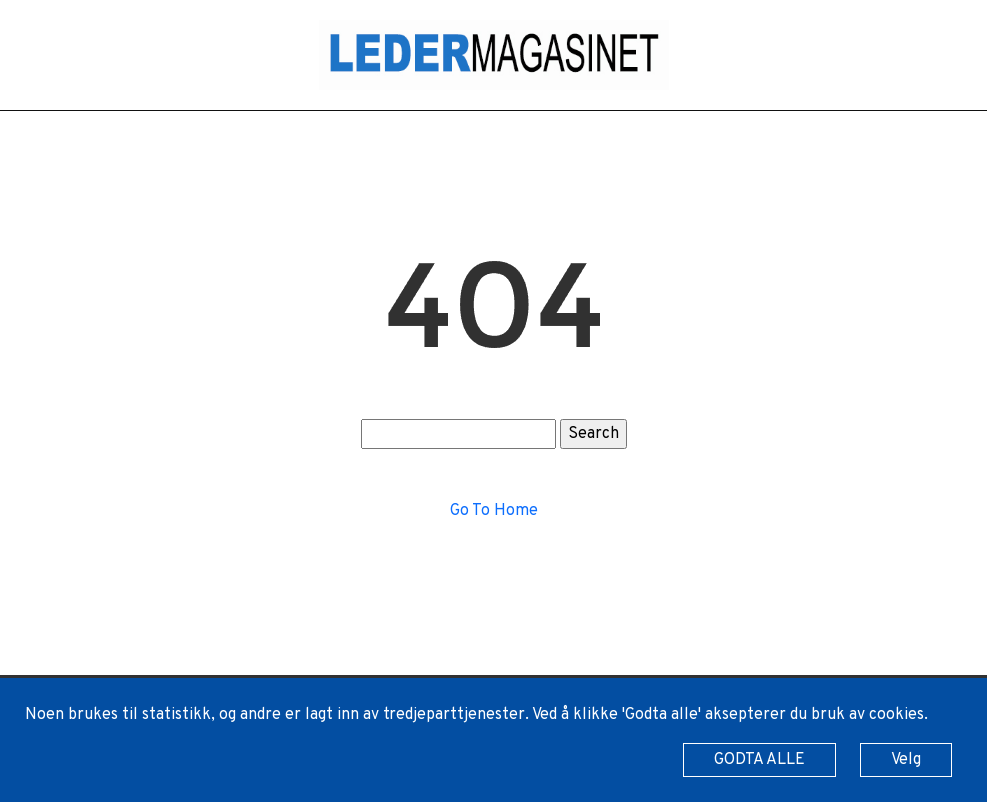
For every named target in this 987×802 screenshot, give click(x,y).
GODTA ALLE (759, 760)
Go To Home (494, 511)
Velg (906, 760)
